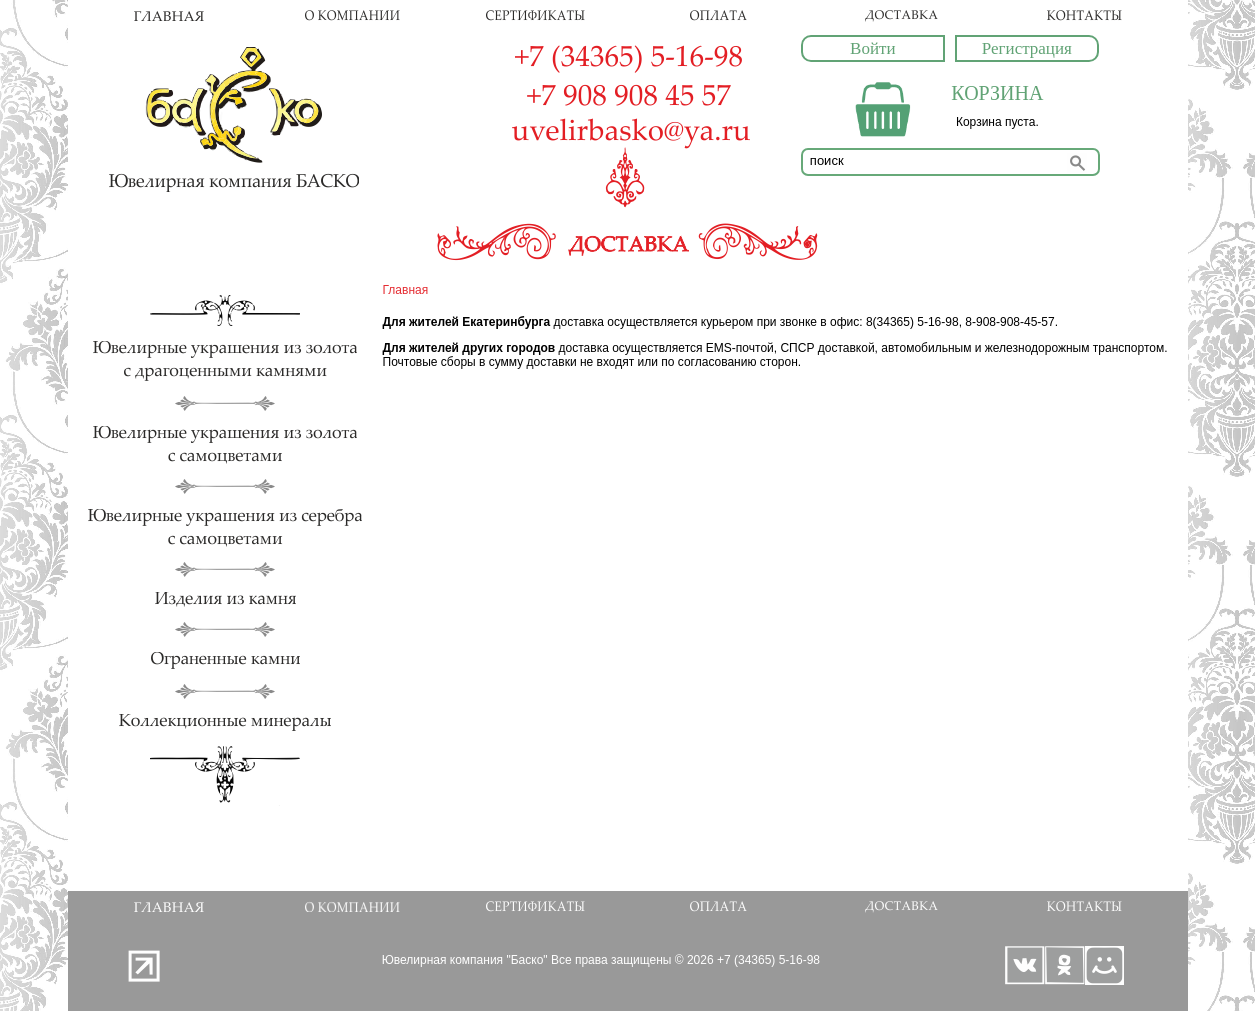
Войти (872, 48)
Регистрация (1027, 48)
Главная (406, 290)
